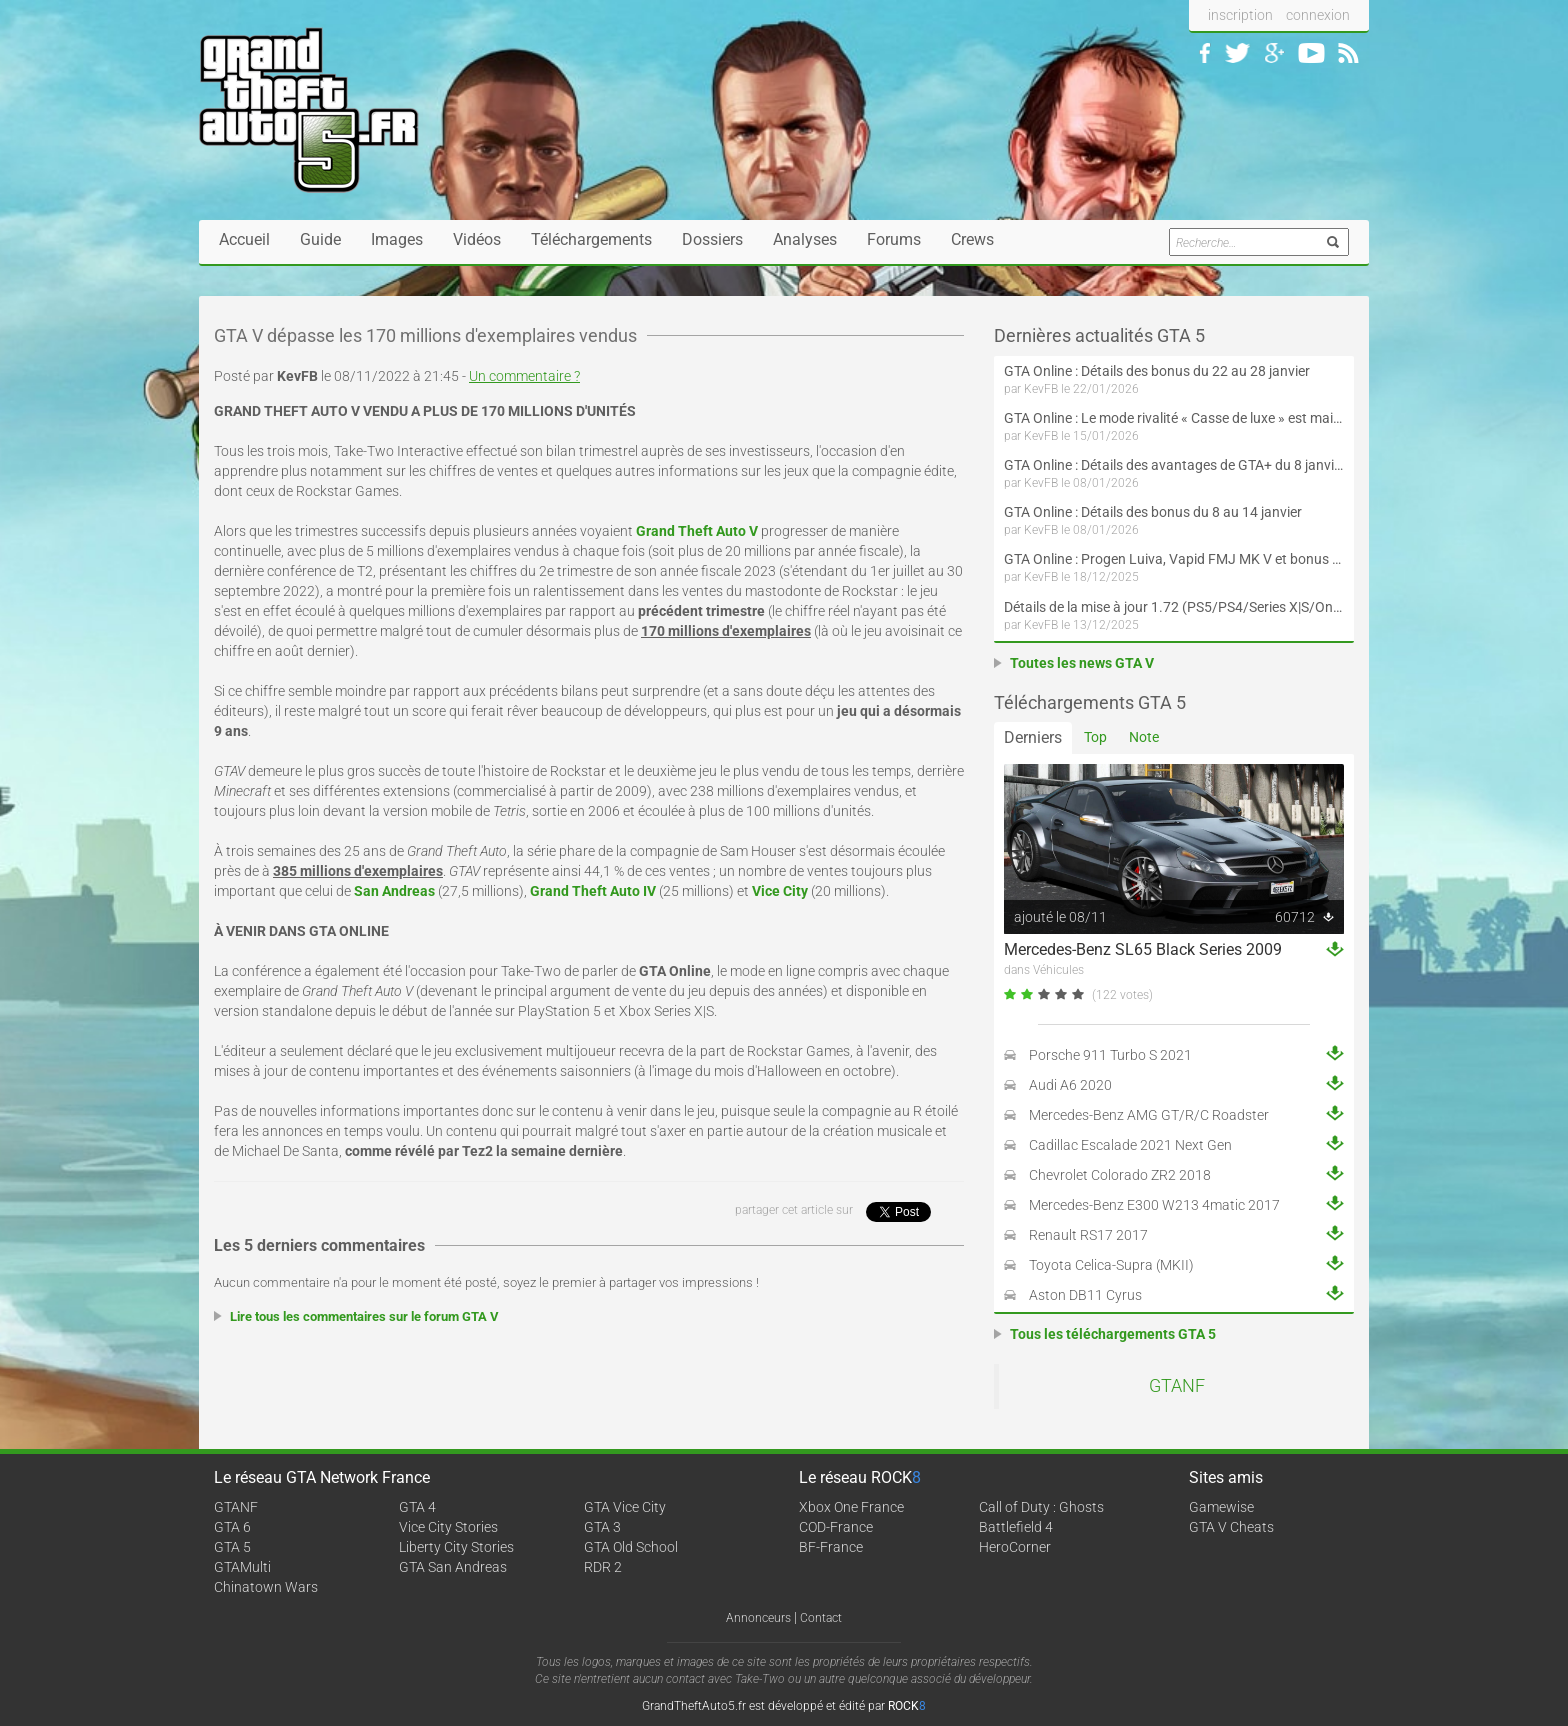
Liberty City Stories (456, 1547)
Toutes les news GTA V (1082, 663)
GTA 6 (232, 1527)
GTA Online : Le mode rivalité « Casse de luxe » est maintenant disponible (1174, 418)
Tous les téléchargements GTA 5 (1113, 1334)
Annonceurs (758, 1618)
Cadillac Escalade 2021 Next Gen (1130, 1145)
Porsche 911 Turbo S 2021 (1110, 1055)
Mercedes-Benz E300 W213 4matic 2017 (1154, 1205)
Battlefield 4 (1016, 1527)
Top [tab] (1095, 737)
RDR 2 (603, 1567)
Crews (972, 239)
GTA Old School (631, 1547)
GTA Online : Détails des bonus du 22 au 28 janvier (1157, 371)
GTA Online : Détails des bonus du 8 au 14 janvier (1153, 512)
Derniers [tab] (1033, 737)
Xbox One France (851, 1507)
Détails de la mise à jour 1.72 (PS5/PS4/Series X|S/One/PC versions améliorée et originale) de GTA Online (1174, 607)
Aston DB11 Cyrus (1085, 1295)
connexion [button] (1318, 15)
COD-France (836, 1527)
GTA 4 (417, 1507)
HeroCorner (1015, 1547)
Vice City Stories (448, 1527)
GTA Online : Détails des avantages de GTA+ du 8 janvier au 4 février (1174, 465)
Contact (821, 1618)
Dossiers (712, 239)
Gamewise (1221, 1507)
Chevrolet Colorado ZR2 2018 (1120, 1175)
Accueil (244, 239)
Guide (320, 239)
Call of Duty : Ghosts (1041, 1507)
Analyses (805, 239)
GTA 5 (232, 1547)
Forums (894, 239)
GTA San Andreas (453, 1567)
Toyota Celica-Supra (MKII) (1111, 1265)
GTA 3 (602, 1527)
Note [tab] (1144, 737)
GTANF (1177, 1386)
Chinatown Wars (266, 1587)
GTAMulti (242, 1567)
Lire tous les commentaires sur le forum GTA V (364, 1316)
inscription (1240, 15)
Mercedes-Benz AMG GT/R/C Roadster (1149, 1115)
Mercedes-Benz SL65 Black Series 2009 (1143, 949)
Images (397, 239)
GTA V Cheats (1231, 1527)
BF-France (831, 1547)
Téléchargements (591, 239)
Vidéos (477, 239)
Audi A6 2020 (1070, 1085)
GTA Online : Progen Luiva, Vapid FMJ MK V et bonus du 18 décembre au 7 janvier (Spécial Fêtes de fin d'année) (1174, 559)
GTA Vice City (625, 1507)
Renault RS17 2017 (1088, 1235)
